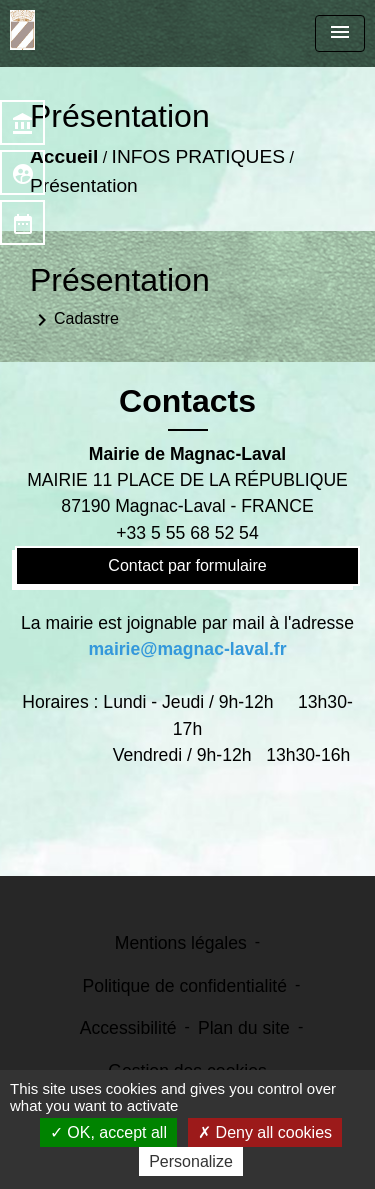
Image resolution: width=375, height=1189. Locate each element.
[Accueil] (22, 30)
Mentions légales (181, 943)
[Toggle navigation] (340, 33)
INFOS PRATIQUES (198, 156)
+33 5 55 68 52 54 (187, 533)
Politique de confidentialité (185, 986)
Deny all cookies (265, 1132)
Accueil (64, 156)
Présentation (84, 185)
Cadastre (74, 320)
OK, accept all (108, 1132)
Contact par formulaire (187, 565)
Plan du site (244, 1028)
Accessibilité (128, 1028)
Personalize (191, 1161)
